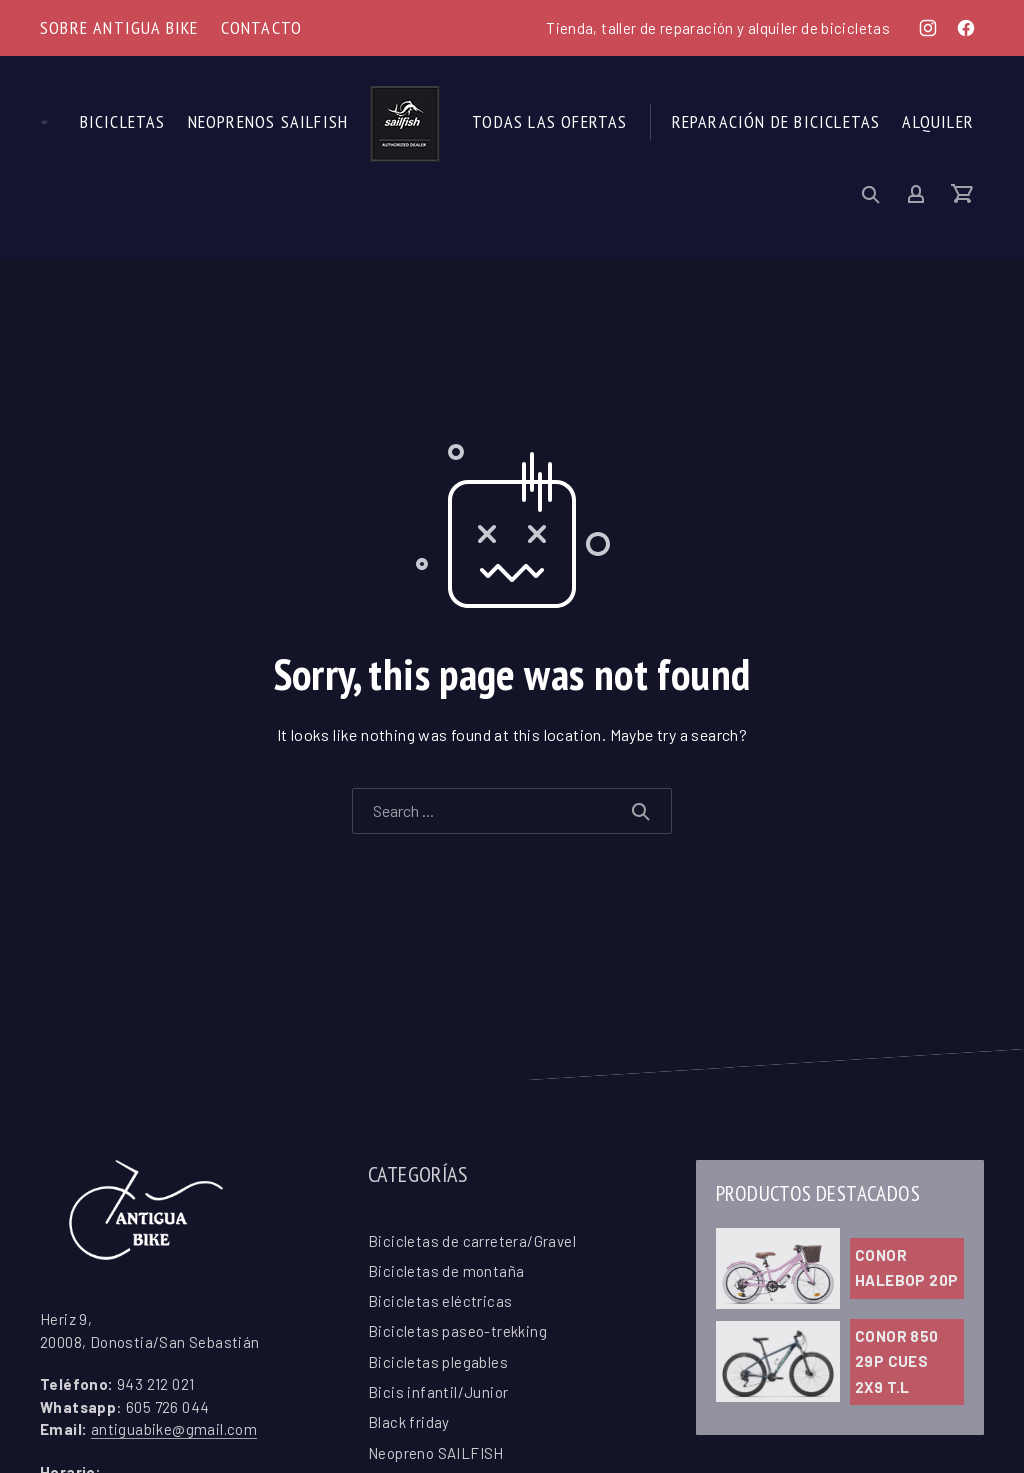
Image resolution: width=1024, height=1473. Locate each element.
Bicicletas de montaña (446, 1271)
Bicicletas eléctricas (440, 1301)
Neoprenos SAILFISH (268, 121)
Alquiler (938, 121)
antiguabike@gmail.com (174, 1429)
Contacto (262, 27)
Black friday (409, 1422)
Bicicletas (123, 121)
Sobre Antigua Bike (119, 27)
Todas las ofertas (549, 121)
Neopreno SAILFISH (436, 1453)
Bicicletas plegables (438, 1362)
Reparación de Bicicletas (776, 121)
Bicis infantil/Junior (438, 1392)
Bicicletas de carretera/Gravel (472, 1241)
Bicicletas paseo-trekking (457, 1331)
